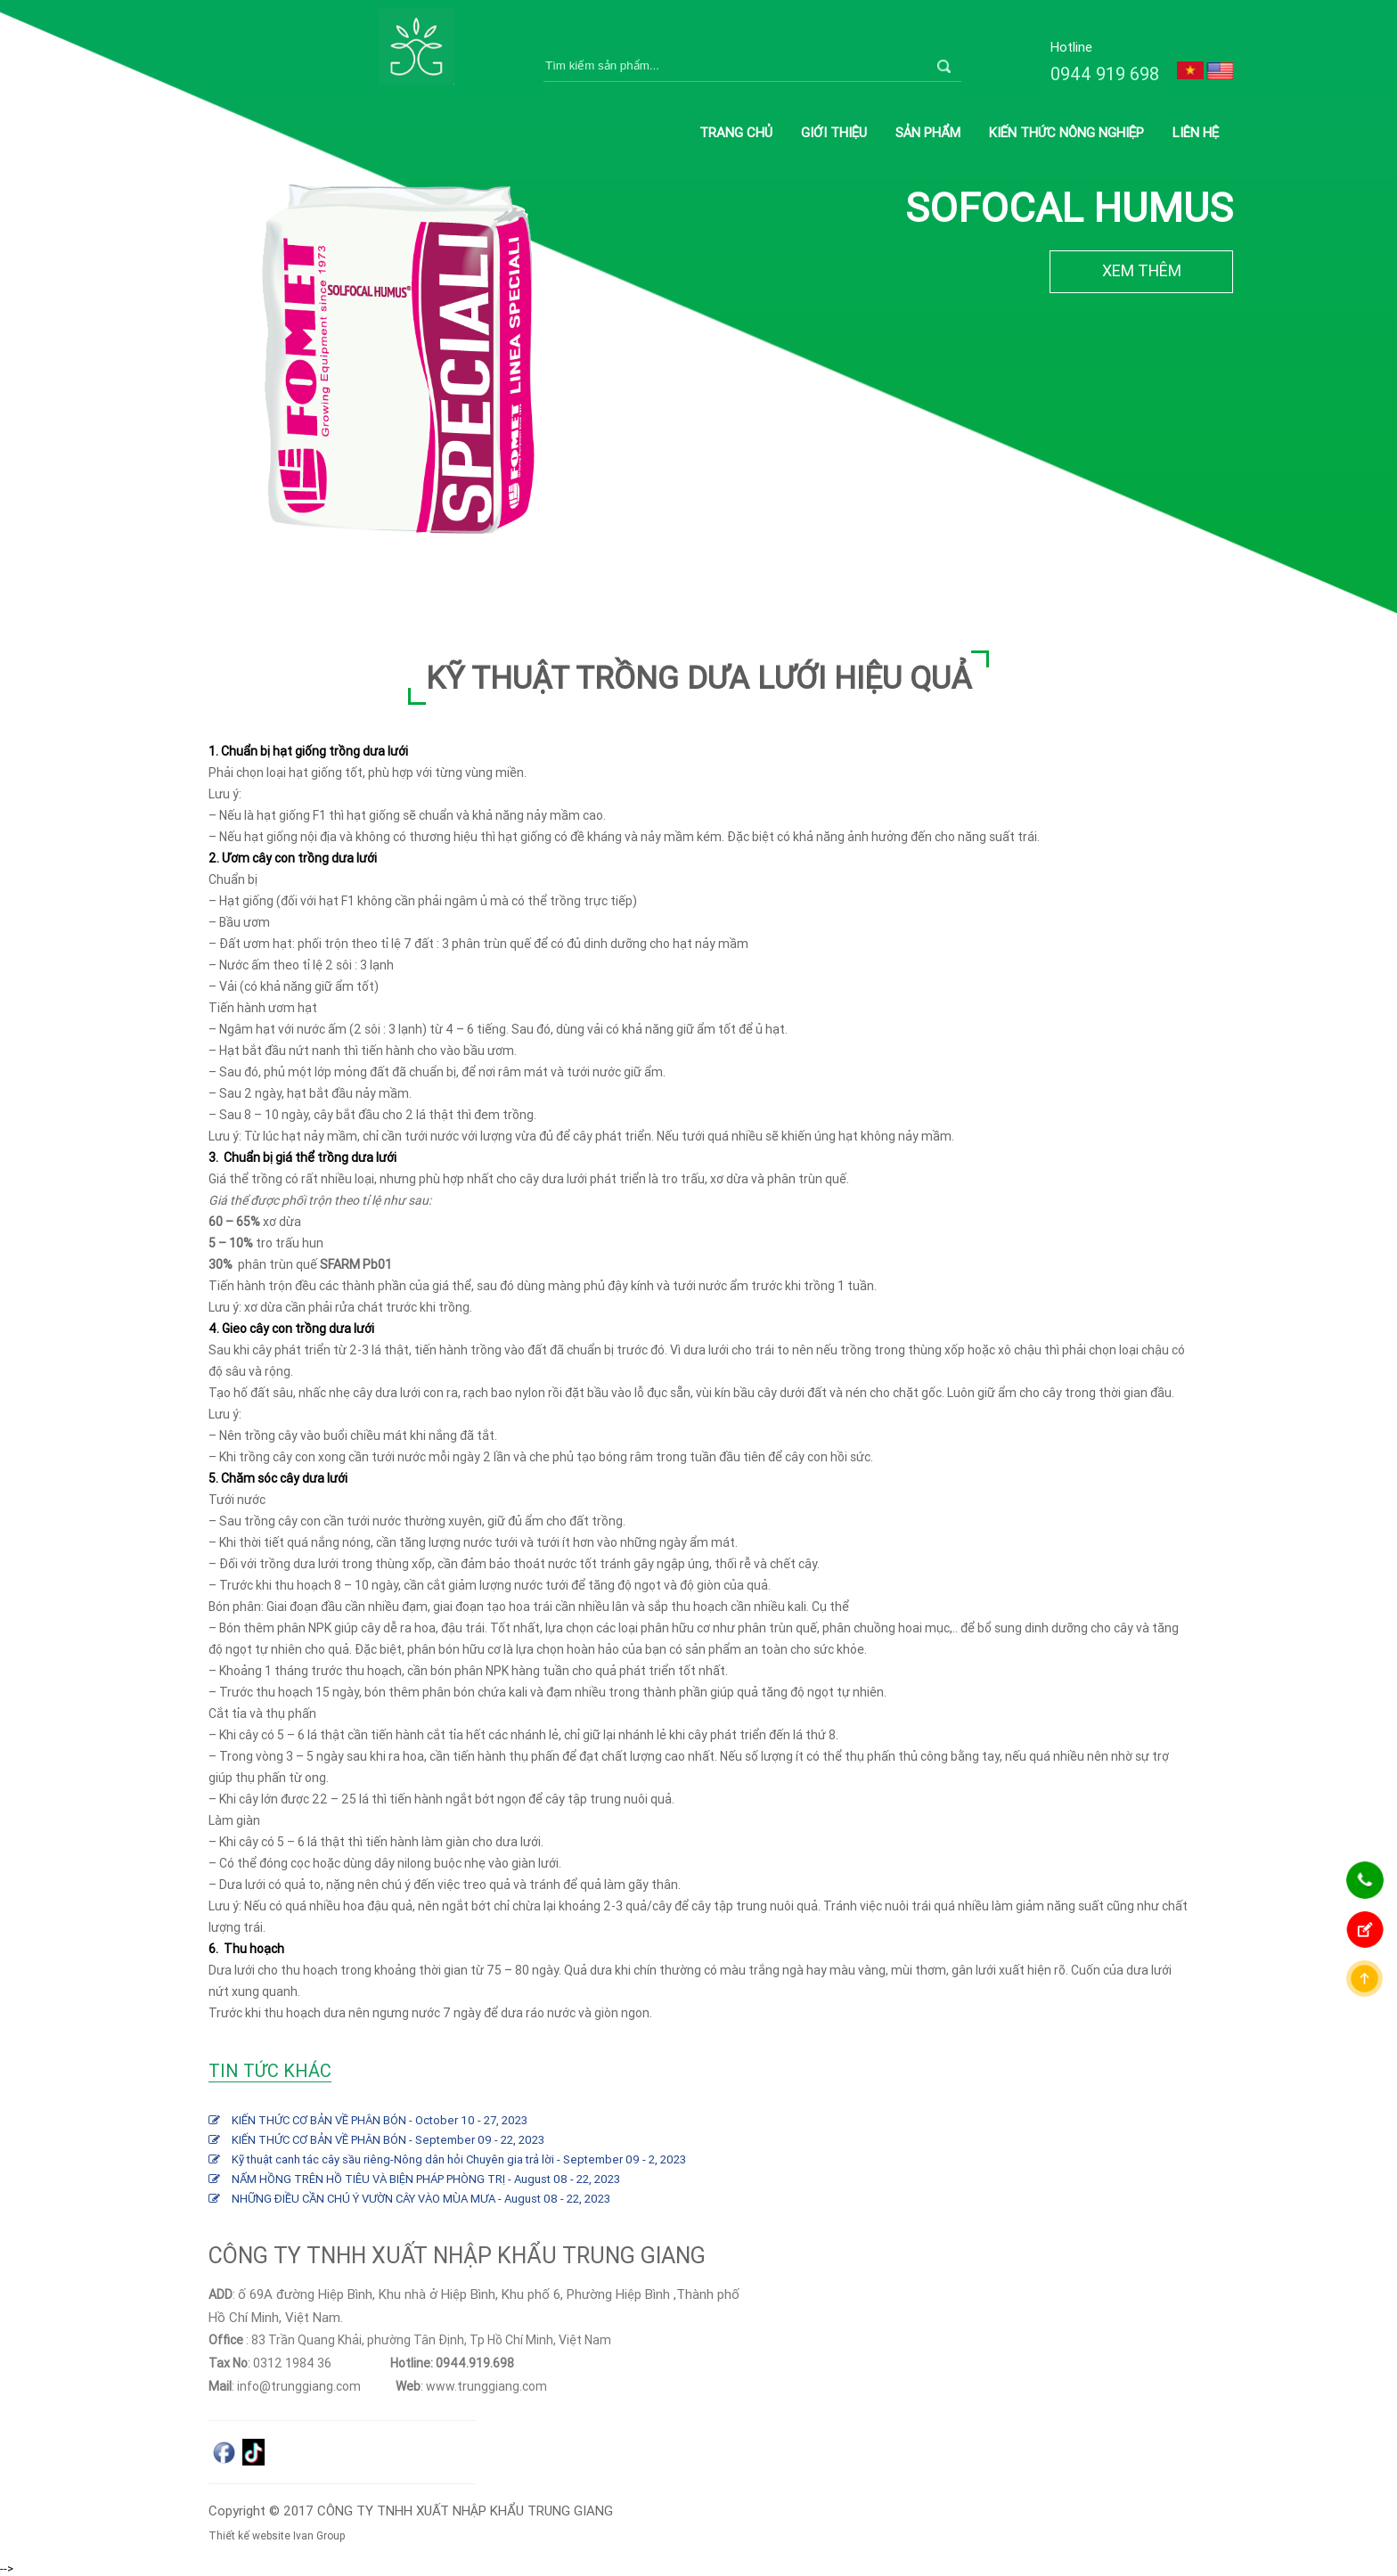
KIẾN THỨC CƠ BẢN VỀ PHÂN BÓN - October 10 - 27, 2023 (379, 2120)
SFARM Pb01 (356, 1264)
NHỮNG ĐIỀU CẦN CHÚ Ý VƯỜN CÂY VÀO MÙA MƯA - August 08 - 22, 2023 (421, 2198)
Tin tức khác (269, 2070)
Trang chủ (735, 132)
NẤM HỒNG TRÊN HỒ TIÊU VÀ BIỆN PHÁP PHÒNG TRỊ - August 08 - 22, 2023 (426, 2179)
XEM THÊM (1141, 270)
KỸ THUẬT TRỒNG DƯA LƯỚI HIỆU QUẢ (698, 677)
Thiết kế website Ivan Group (277, 2535)
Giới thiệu (834, 132)
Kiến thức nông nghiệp (1066, 132)
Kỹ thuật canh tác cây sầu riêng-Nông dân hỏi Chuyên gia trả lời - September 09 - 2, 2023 (459, 2159)
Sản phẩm (927, 132)
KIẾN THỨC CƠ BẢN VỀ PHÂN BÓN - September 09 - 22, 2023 (388, 2139)
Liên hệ (1195, 132)
